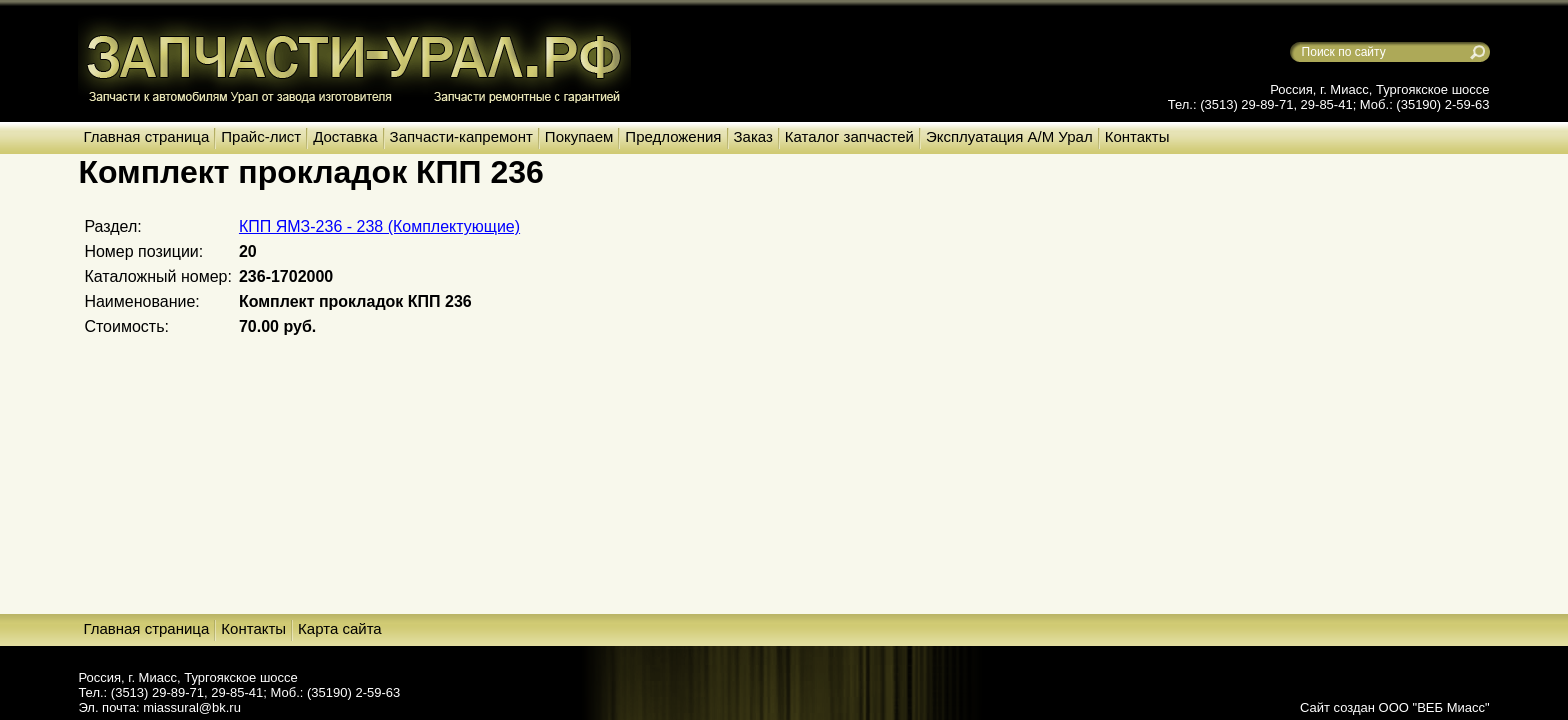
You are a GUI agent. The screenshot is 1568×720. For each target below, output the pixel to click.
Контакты (1137, 136)
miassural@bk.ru (192, 707)
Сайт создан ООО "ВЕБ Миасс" (1395, 707)
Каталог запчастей (849, 136)
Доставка (345, 136)
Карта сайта (340, 628)
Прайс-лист (261, 136)
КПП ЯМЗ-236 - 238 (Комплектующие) (379, 226)
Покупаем (579, 136)
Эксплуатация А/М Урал (1009, 136)
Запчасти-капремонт (461, 136)
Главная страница (146, 136)
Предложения (673, 136)
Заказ (753, 136)
